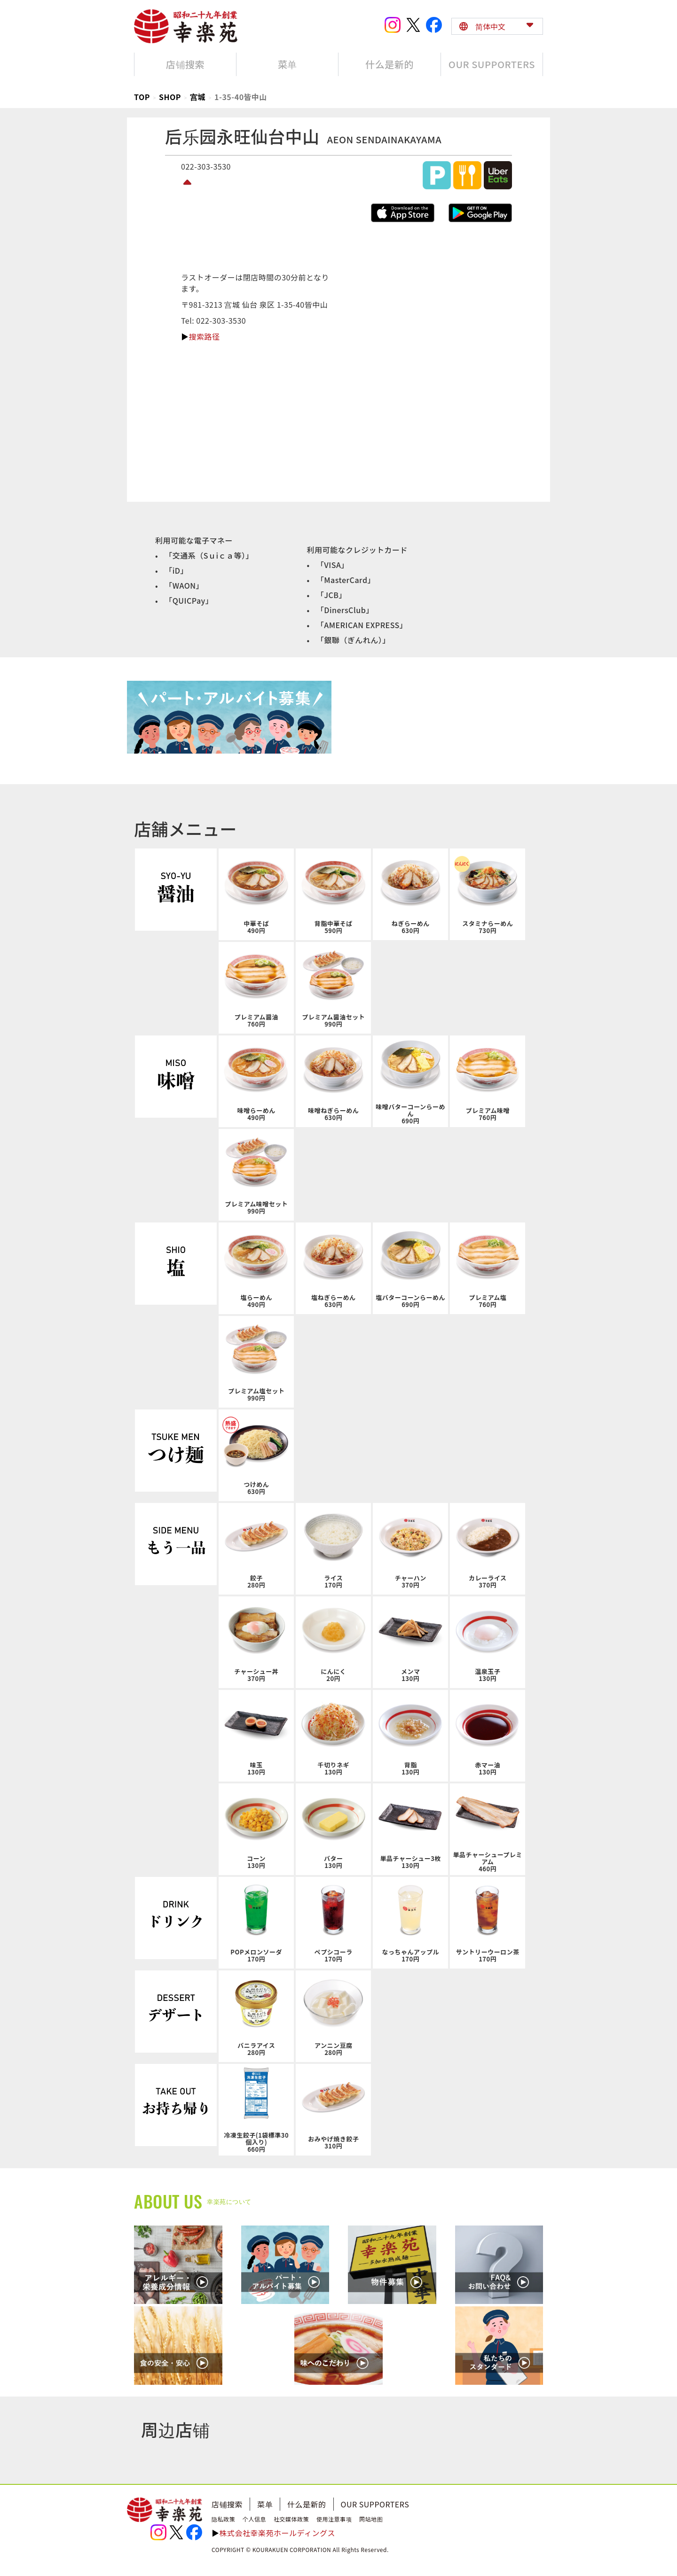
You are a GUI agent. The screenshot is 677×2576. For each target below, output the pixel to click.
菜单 (265, 2504)
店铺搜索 (227, 2504)
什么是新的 (306, 2504)
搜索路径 (204, 336)
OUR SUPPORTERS (375, 2504)
